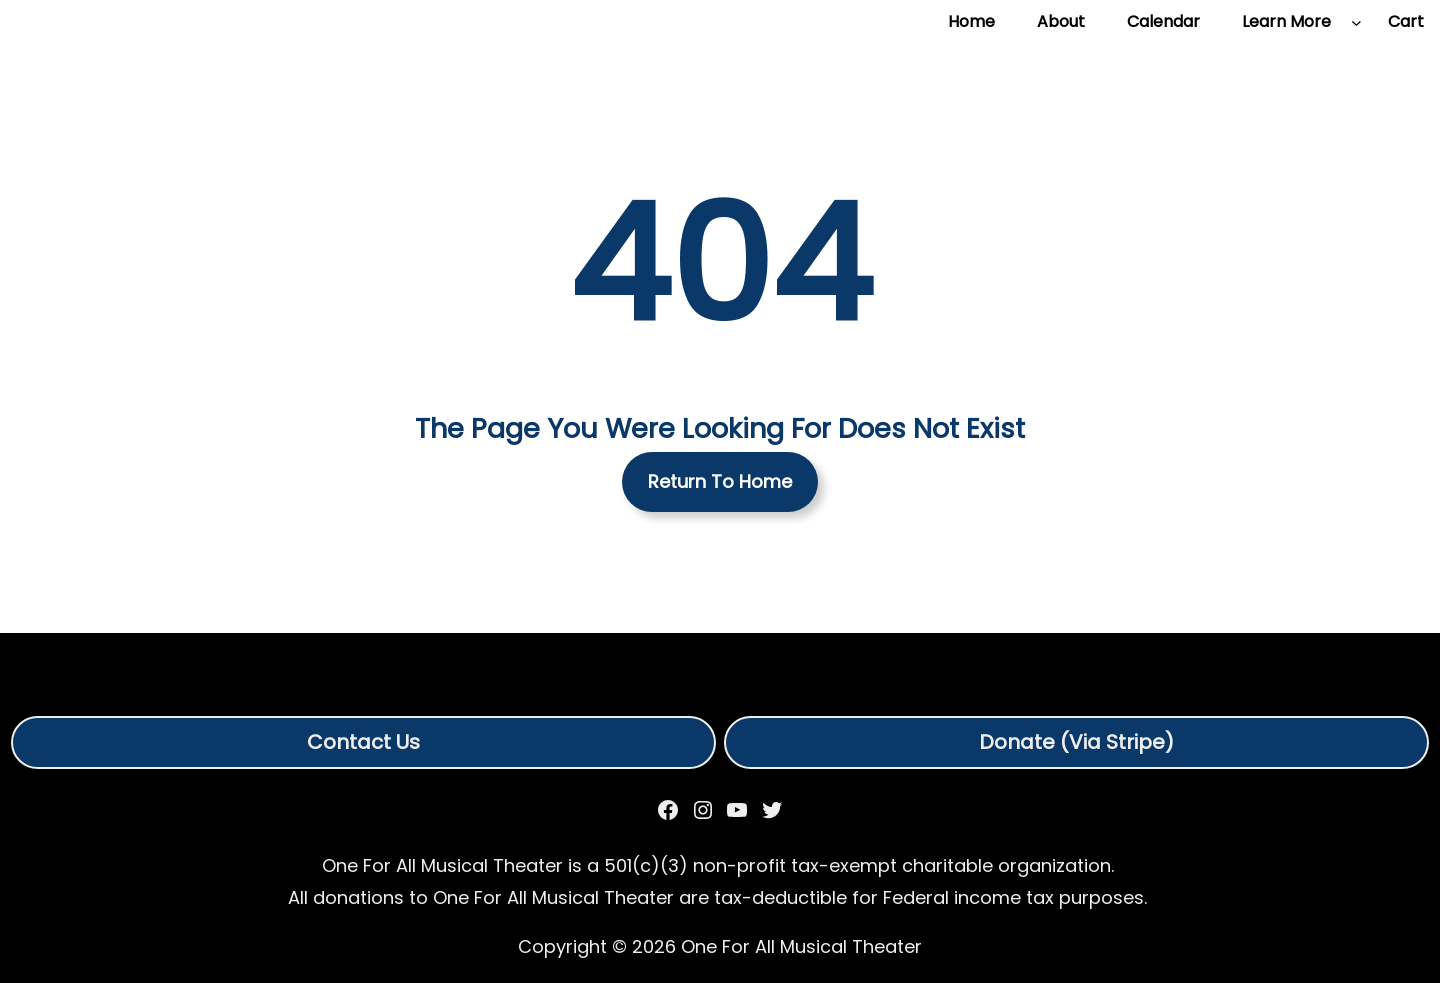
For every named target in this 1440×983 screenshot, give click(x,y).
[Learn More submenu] (1356, 22)
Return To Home (720, 481)
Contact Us (363, 742)
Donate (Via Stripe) (1076, 742)
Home (971, 21)
